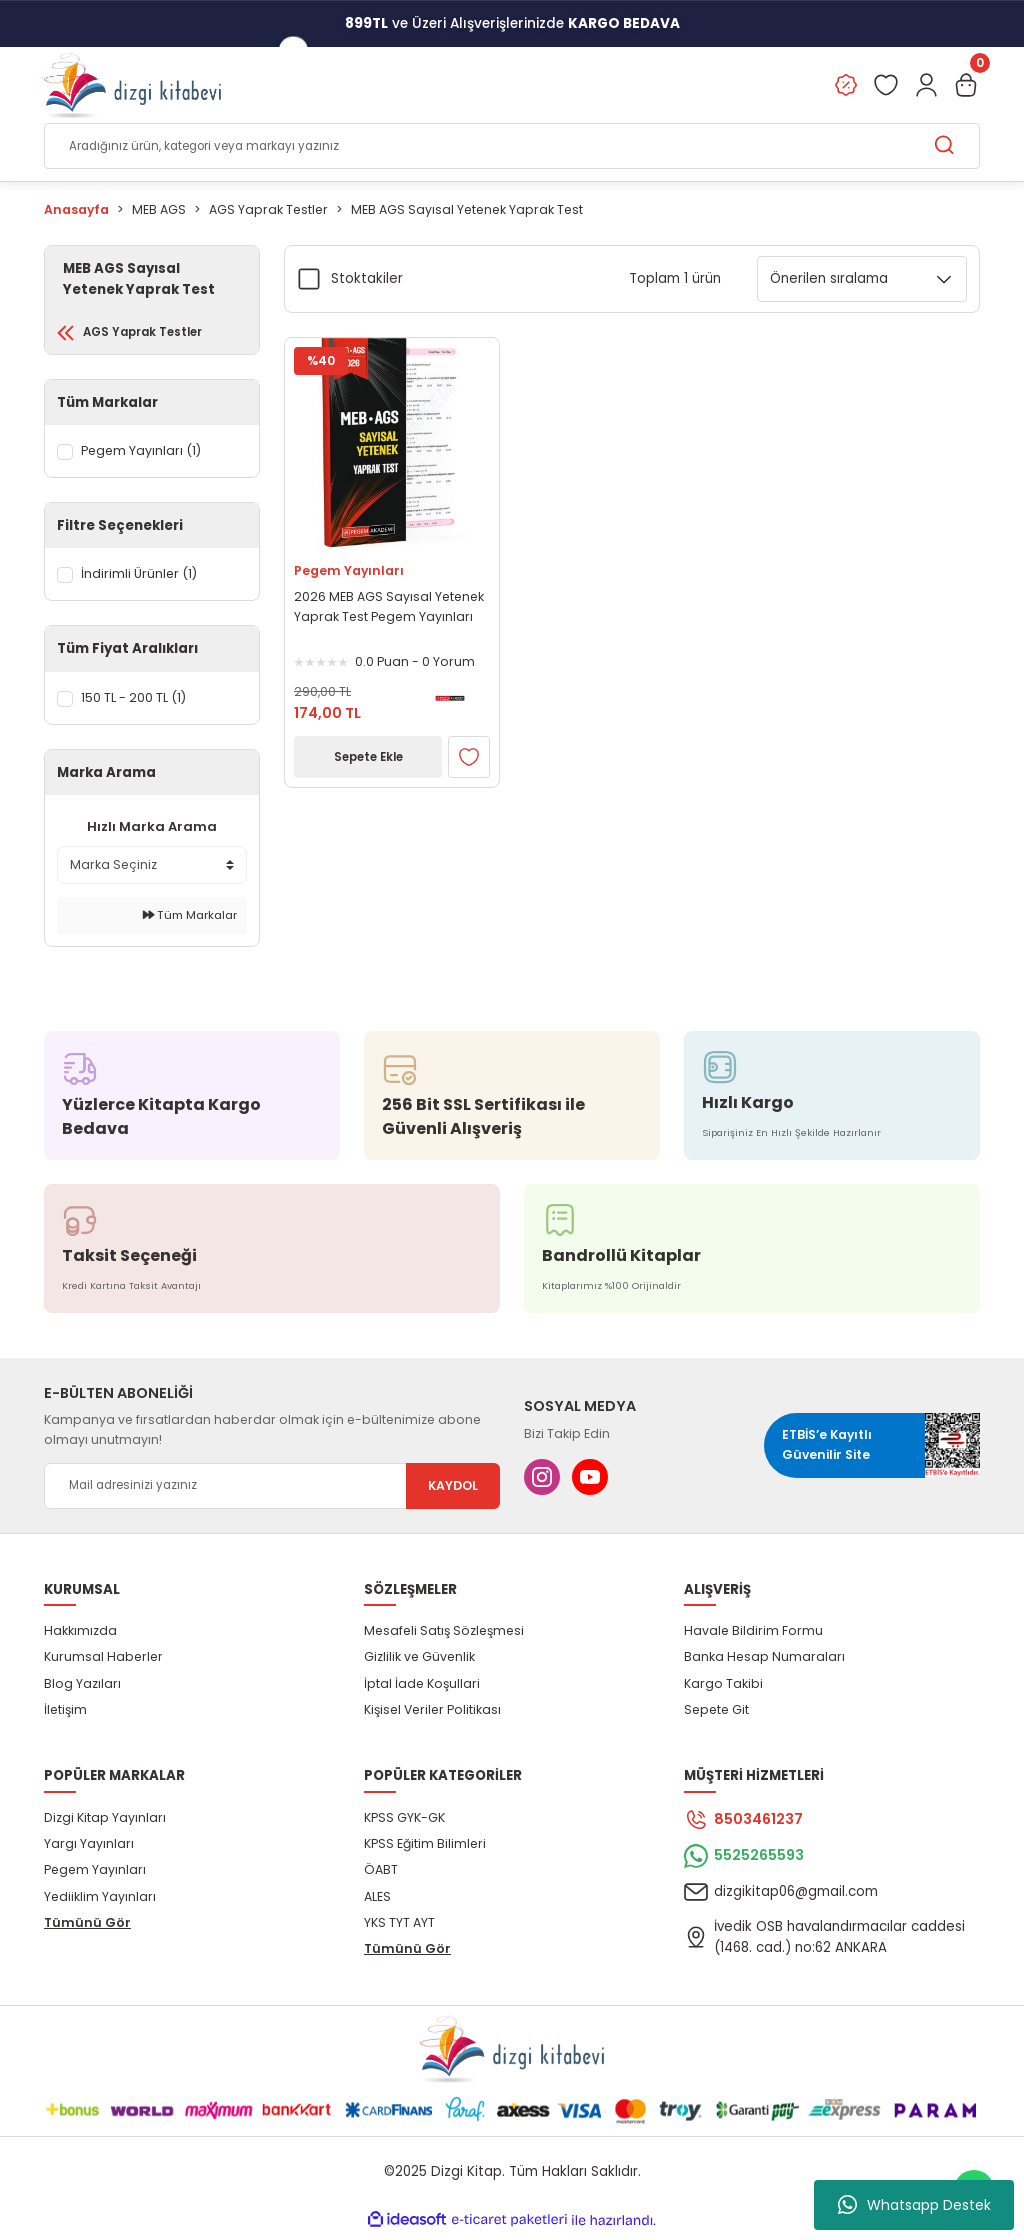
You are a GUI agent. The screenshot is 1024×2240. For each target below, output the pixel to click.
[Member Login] (926, 86)
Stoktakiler (367, 278)
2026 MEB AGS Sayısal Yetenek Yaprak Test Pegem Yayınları (389, 607)
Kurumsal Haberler (103, 1662)
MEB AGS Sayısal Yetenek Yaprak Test (467, 210)
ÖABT (381, 1875)
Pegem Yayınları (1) (144, 455)
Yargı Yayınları (89, 1848)
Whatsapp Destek (914, 2205)
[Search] (512, 147)
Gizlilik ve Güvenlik (419, 1662)
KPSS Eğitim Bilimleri (425, 1848)
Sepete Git (716, 1714)
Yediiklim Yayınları (100, 1901)
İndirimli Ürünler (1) (141, 579)
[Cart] (966, 86)
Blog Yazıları (82, 1688)
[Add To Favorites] (469, 758)
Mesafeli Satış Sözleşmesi (444, 1635)
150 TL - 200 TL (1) (138, 702)
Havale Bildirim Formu (753, 1635)
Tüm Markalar (190, 921)
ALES (377, 1901)
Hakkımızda (80, 1635)
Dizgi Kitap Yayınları (105, 1822)
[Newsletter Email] (272, 1491)
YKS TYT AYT (399, 1927)
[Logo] (132, 86)
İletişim (65, 1714)
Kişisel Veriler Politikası (432, 1714)
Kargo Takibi (723, 1688)
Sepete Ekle (368, 757)
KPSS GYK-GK (404, 1822)
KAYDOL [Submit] (453, 1490)
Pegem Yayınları (349, 570)
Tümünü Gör (87, 1927)
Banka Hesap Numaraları (764, 1662)
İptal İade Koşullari (422, 1688)
